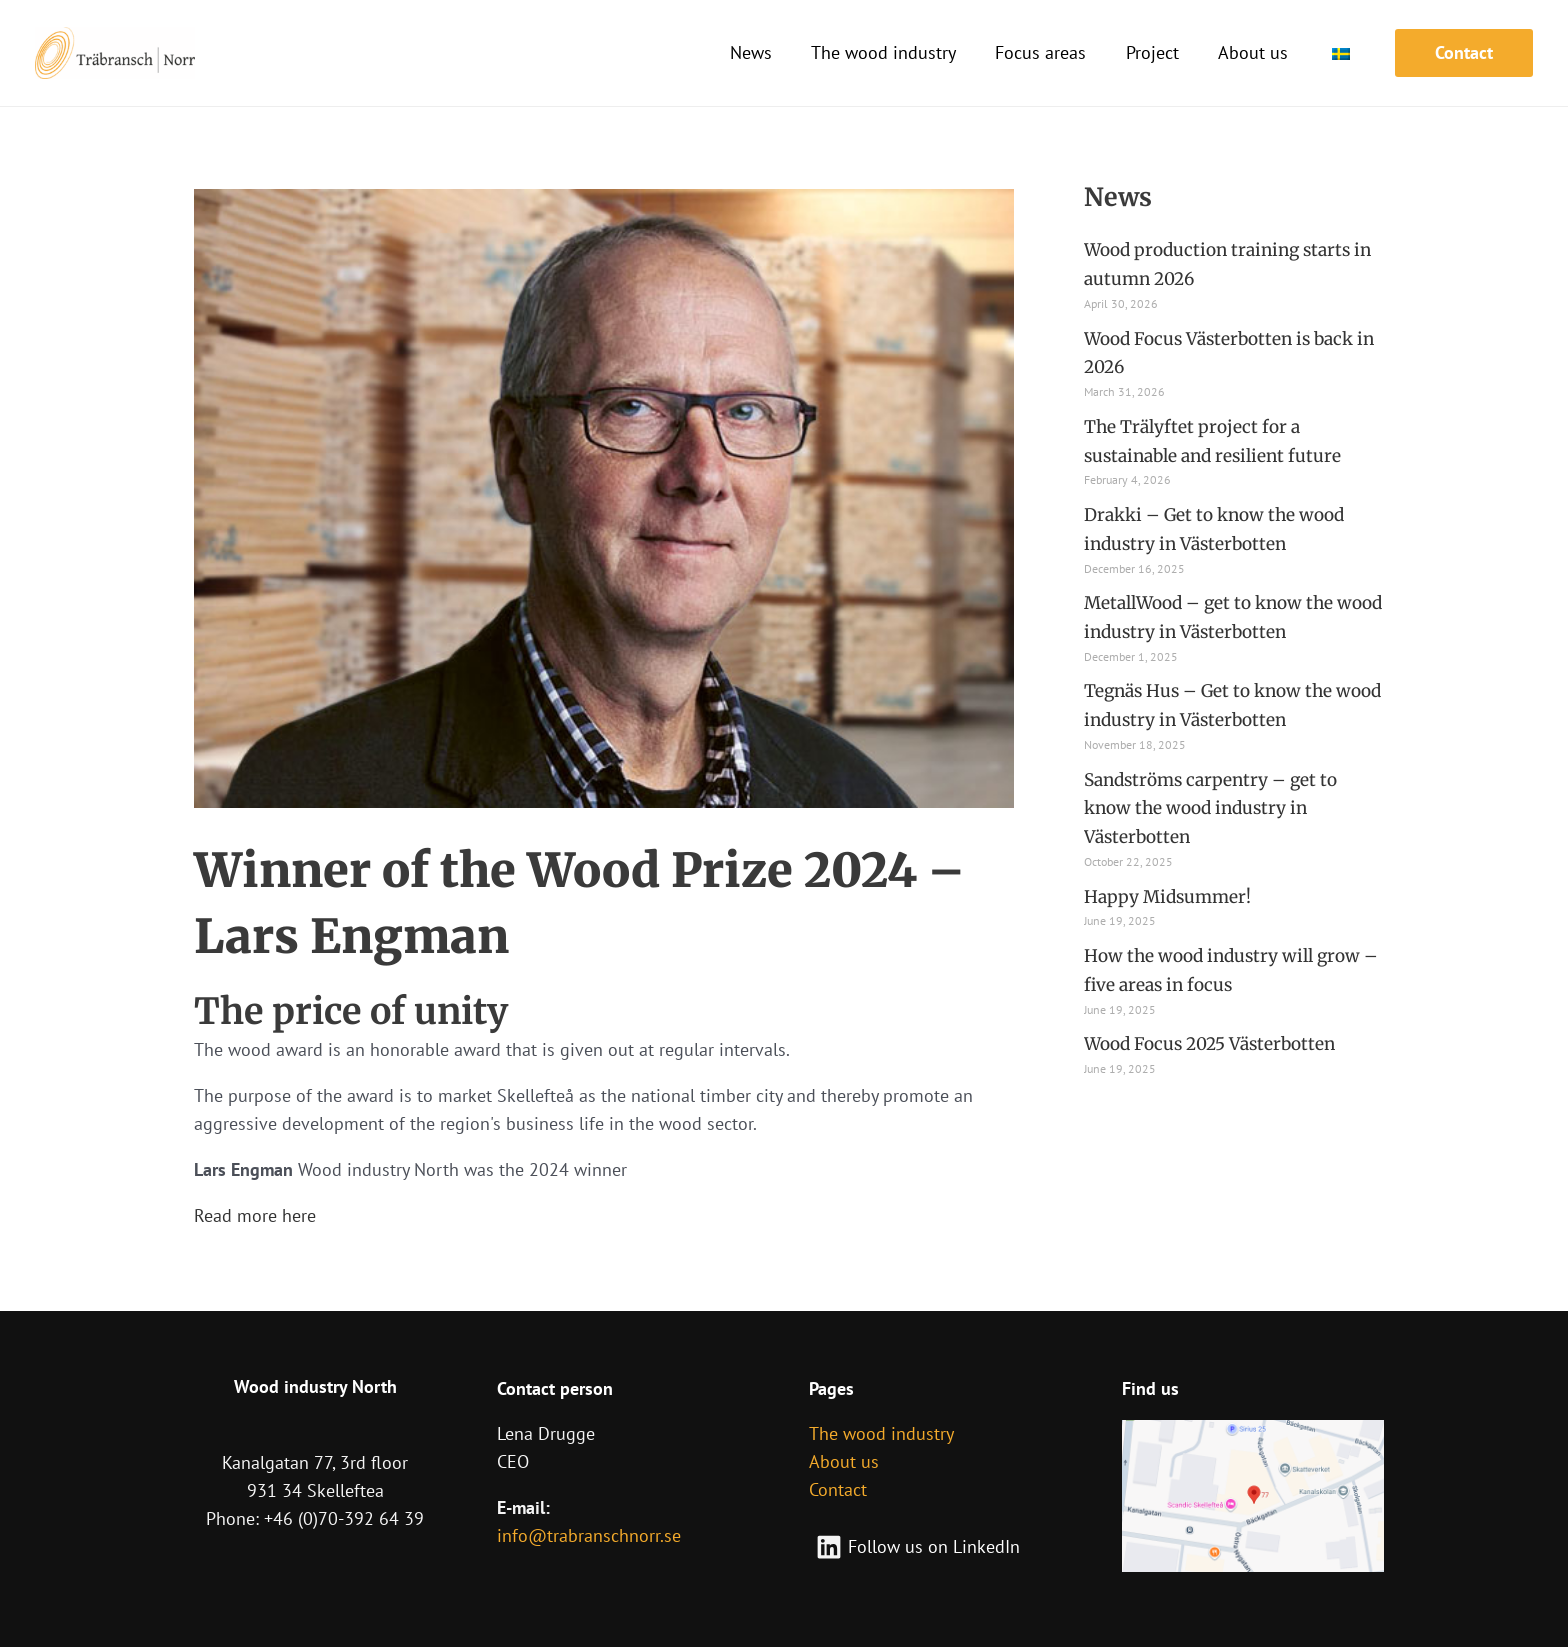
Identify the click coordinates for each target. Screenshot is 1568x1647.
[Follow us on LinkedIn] (918, 1548)
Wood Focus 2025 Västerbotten (1217, 1043)
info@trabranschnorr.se (589, 1535)
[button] (1464, 53)
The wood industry (881, 1433)
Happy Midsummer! (1170, 896)
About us (844, 1461)
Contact (838, 1489)
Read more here (255, 1215)
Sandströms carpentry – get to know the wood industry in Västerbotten (1216, 808)
